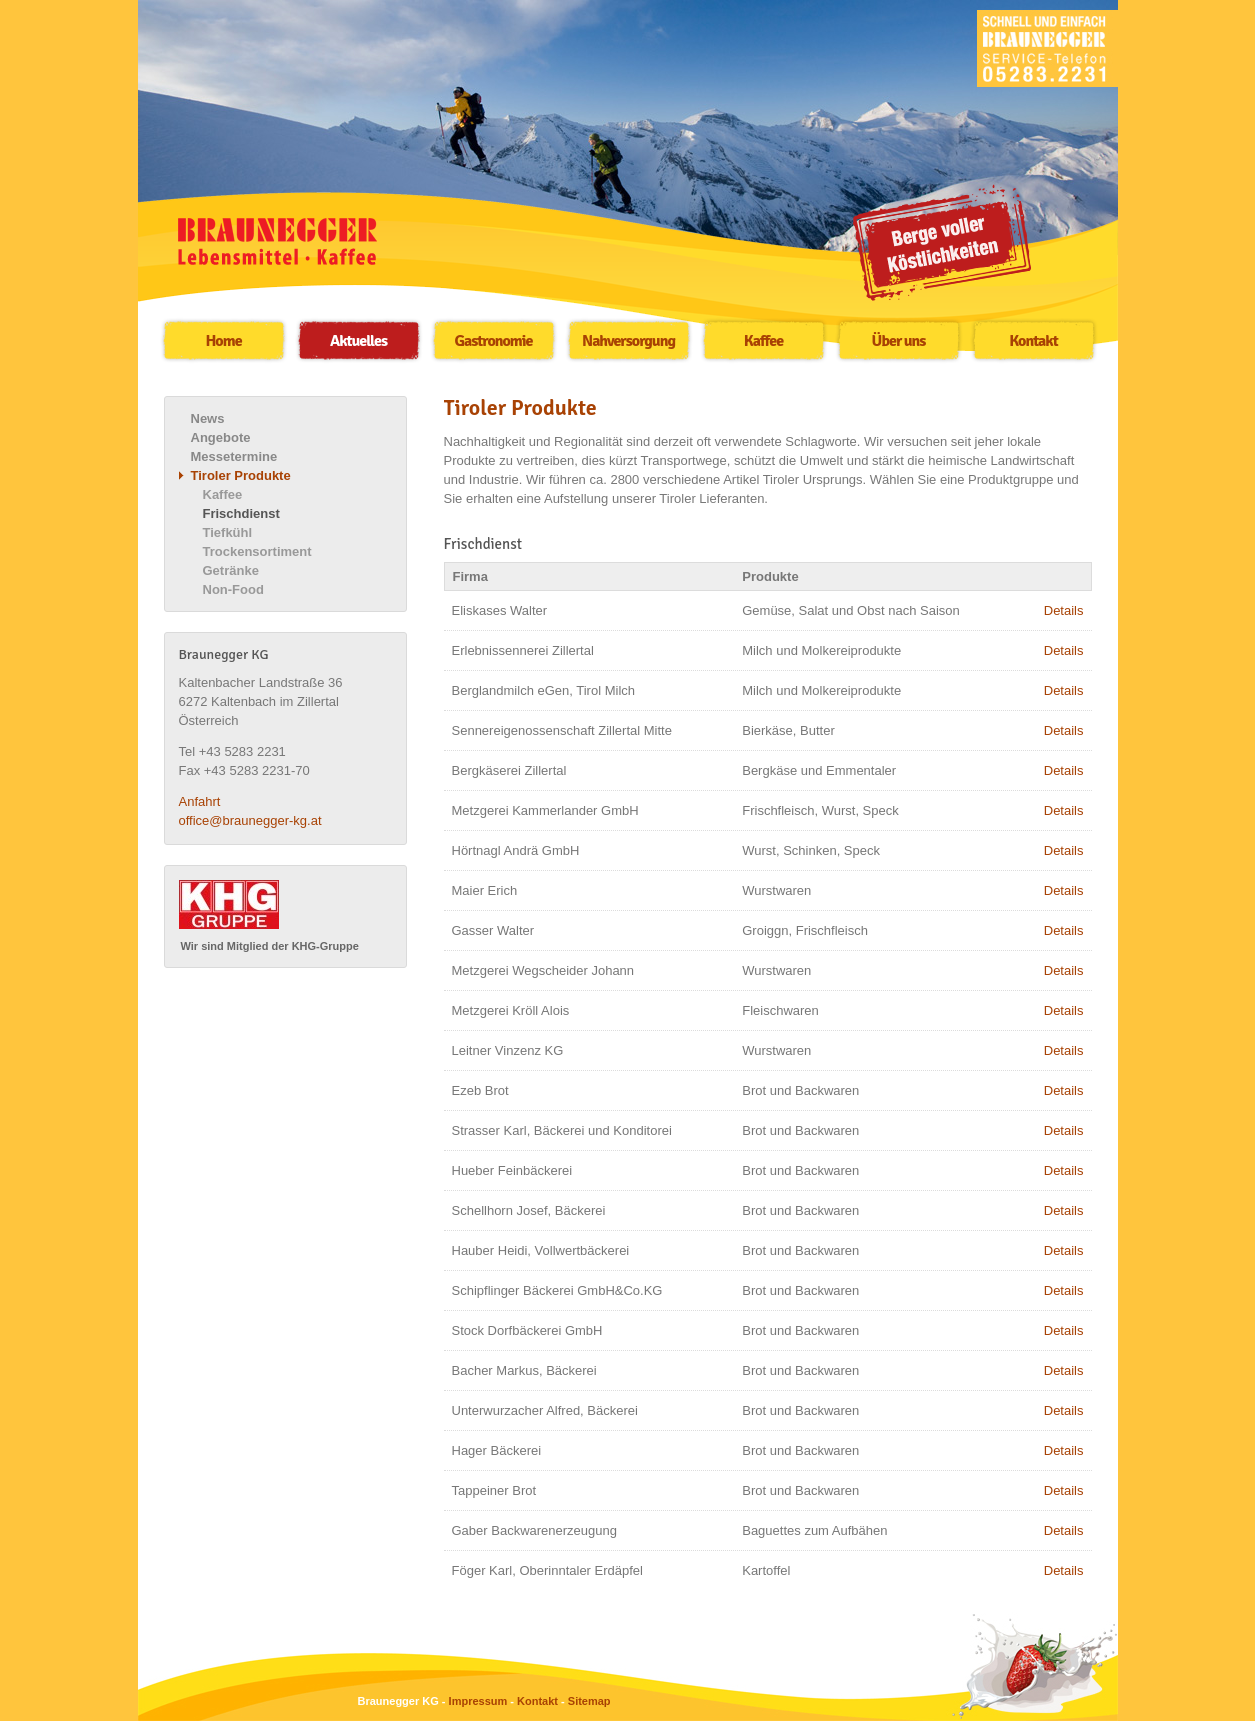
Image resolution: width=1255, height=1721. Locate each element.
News (208, 418)
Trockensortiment (257, 551)
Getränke (231, 570)
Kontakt (1033, 341)
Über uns (899, 341)
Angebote (221, 437)
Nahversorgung (628, 341)
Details (1064, 610)
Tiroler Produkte (241, 475)
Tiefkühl (228, 532)
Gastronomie (494, 341)
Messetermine (234, 456)
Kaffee (763, 341)
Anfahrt (200, 801)
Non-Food (233, 589)
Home (223, 341)
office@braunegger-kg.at (250, 820)
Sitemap (589, 1701)
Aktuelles (358, 341)
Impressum (478, 1701)
